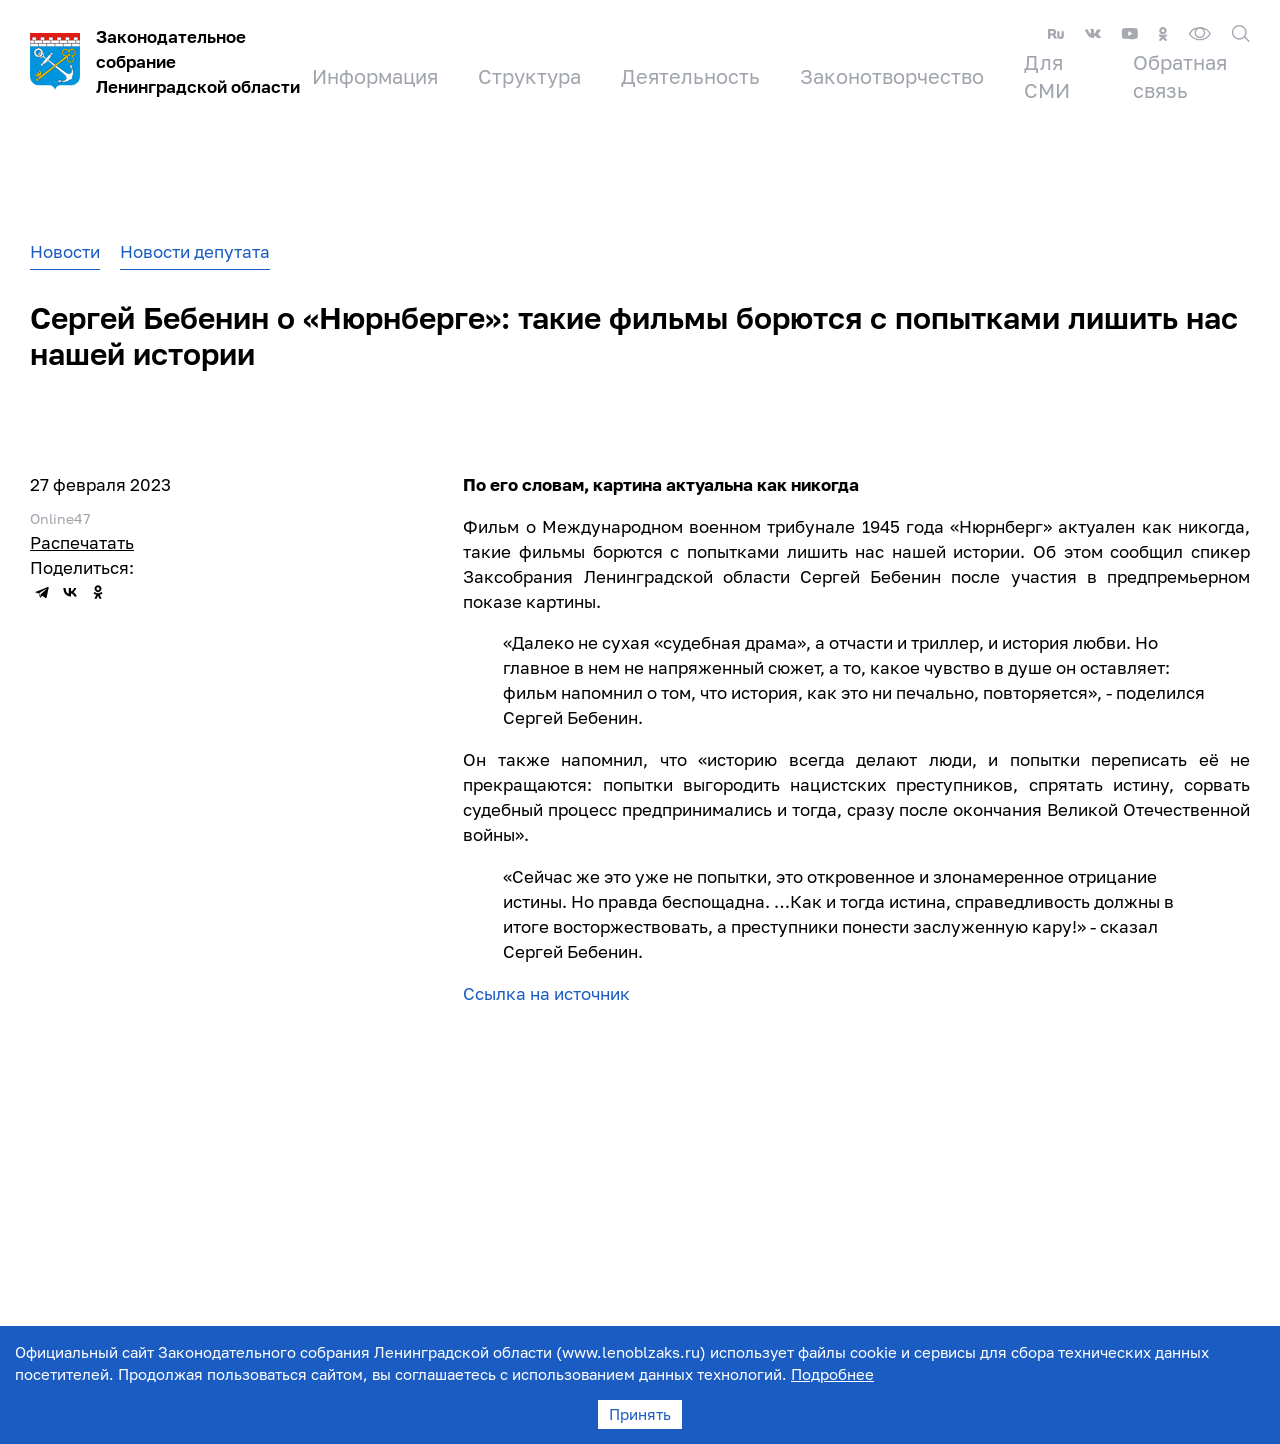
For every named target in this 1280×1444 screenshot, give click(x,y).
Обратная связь (1180, 76)
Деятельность (690, 76)
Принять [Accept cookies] (640, 1414)
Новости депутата (195, 251)
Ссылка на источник (548, 993)
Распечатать (82, 542)
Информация (375, 76)
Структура (529, 76)
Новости (65, 251)
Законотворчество (892, 76)
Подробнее (832, 1374)
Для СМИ (1047, 76)
